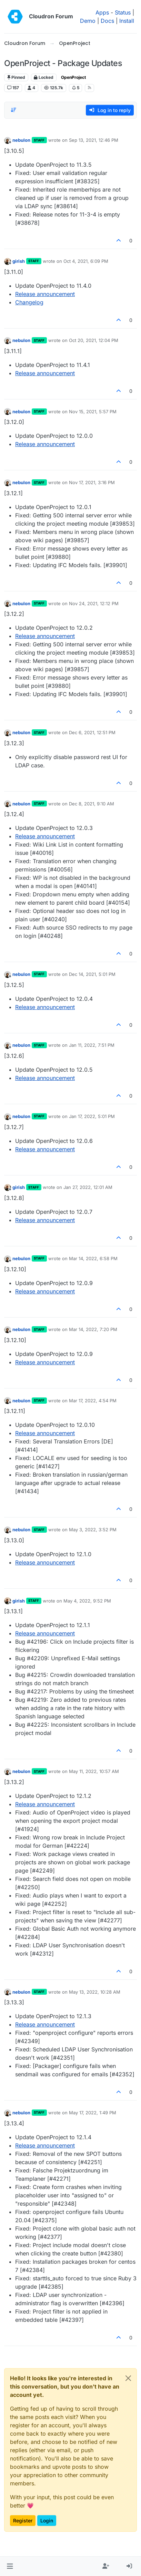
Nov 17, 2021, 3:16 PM (92, 482)
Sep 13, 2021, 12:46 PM (93, 140)
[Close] (128, 2378)
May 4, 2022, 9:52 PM (87, 1601)
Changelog (29, 302)
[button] (10, 2566)
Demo (87, 20)
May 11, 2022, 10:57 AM (94, 1771)
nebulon (21, 140)
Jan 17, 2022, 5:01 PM (92, 1116)
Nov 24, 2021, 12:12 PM (94, 603)
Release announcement (45, 293)
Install (126, 20)
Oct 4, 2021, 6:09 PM (85, 261)
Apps (102, 12)
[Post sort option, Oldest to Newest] (13, 110)
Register (22, 2520)
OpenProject (73, 77)
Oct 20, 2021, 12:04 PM (93, 340)
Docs (107, 20)
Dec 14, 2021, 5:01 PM (92, 974)
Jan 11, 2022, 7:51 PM (91, 1045)
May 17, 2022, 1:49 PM (92, 2112)
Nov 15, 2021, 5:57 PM (93, 411)
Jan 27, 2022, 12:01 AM (87, 1187)
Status (123, 12)
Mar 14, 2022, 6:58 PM (93, 1258)
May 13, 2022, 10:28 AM (94, 1992)
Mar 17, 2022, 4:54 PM (93, 1400)
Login (46, 2520)
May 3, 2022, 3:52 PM (93, 1529)
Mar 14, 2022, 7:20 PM (93, 1329)
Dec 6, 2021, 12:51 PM (92, 732)
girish (18, 261)
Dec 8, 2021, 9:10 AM (91, 803)
